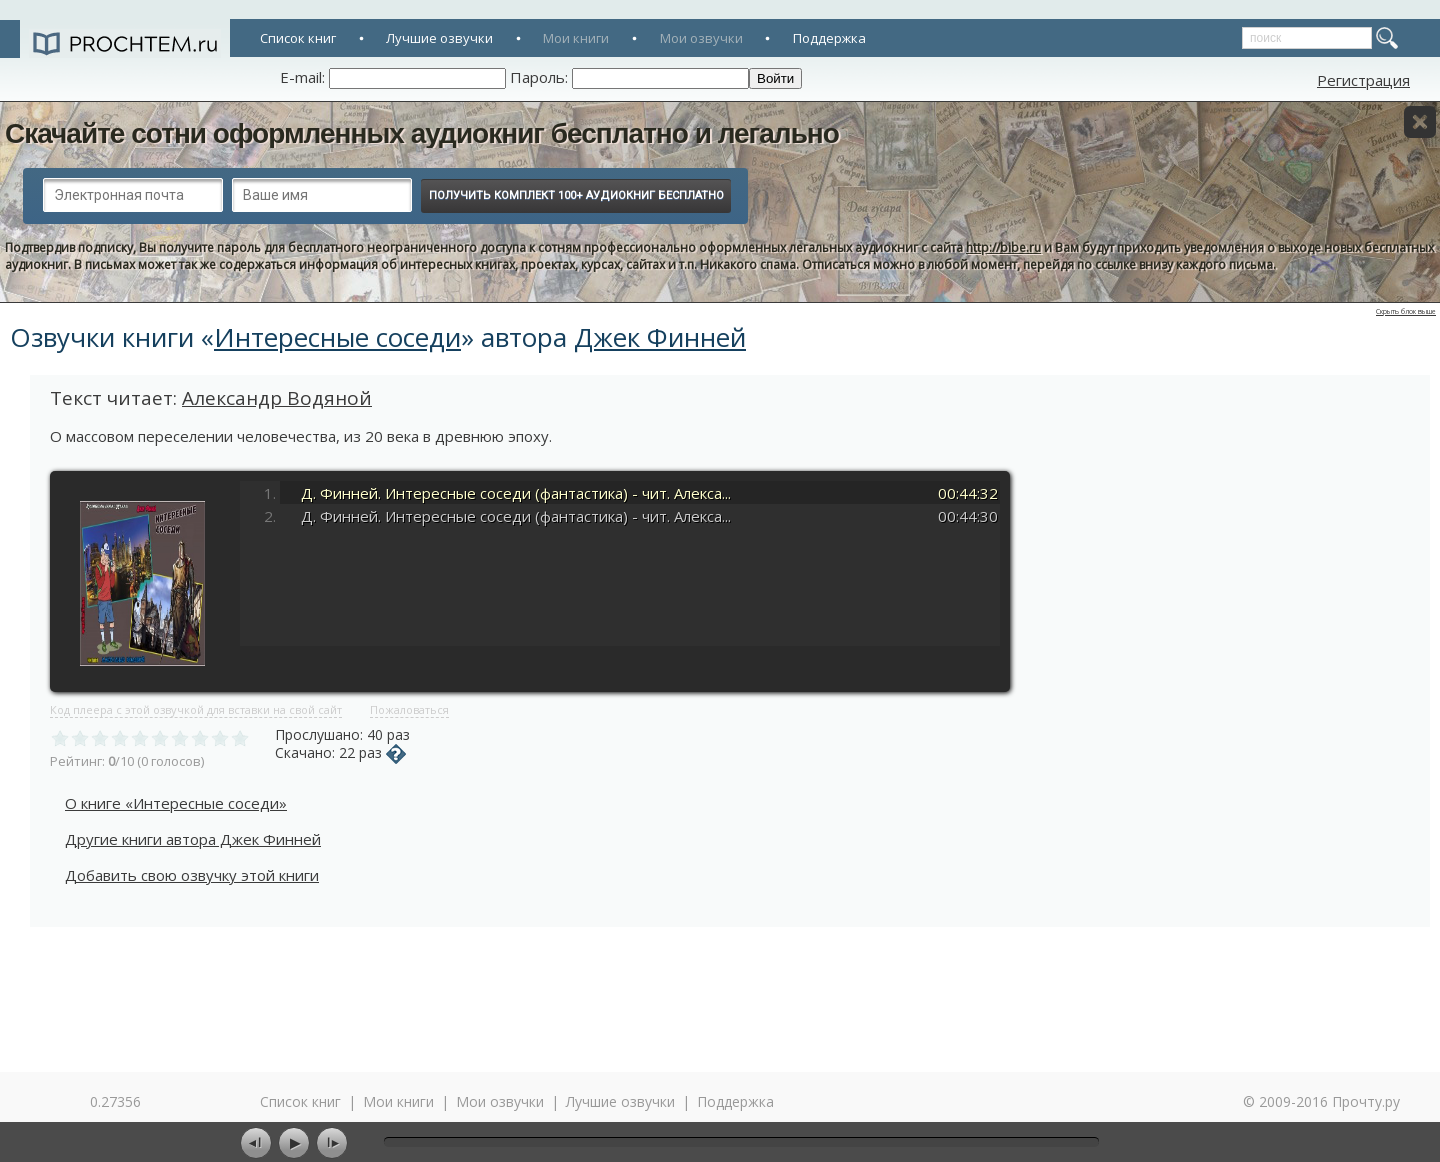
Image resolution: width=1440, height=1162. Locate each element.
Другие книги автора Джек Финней (193, 839)
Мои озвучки (701, 38)
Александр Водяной (277, 398)
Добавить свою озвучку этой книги (192, 875)
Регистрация (1363, 80)
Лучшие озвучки (439, 38)
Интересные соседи (337, 337)
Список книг (298, 38)
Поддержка (829, 38)
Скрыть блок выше (1406, 311)
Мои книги (576, 38)
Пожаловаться (409, 709)
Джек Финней (660, 337)
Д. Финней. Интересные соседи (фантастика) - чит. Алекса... (516, 493)
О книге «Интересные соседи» (176, 803)
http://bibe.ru (1003, 247)
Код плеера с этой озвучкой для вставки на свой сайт (196, 709)
